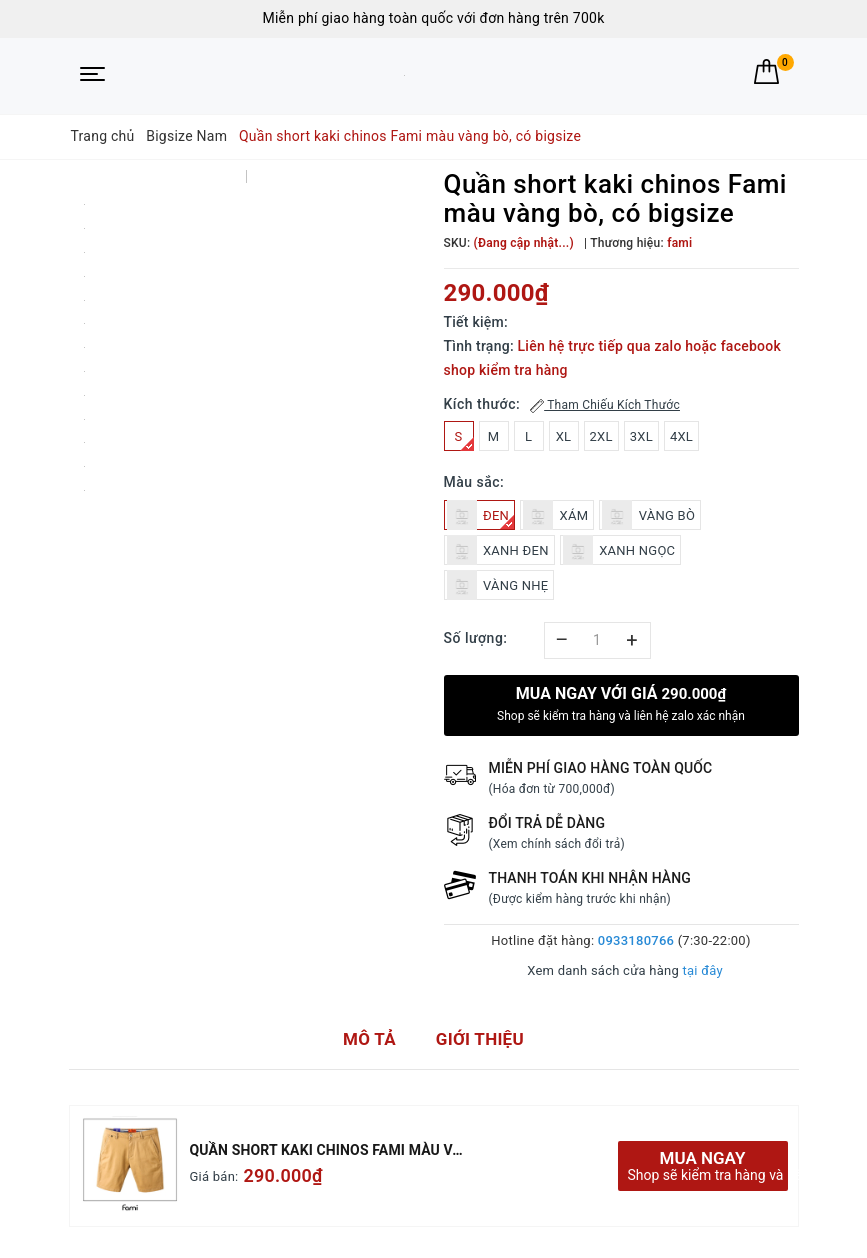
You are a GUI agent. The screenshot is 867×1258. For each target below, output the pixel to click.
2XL (601, 436)
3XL (641, 436)
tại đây (702, 970)
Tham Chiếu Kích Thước (605, 405)
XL (564, 436)
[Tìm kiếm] (730, 71)
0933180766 (636, 940)
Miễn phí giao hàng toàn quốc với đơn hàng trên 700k (433, 18)
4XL (681, 436)
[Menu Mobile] (92, 76)
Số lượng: (476, 638)
